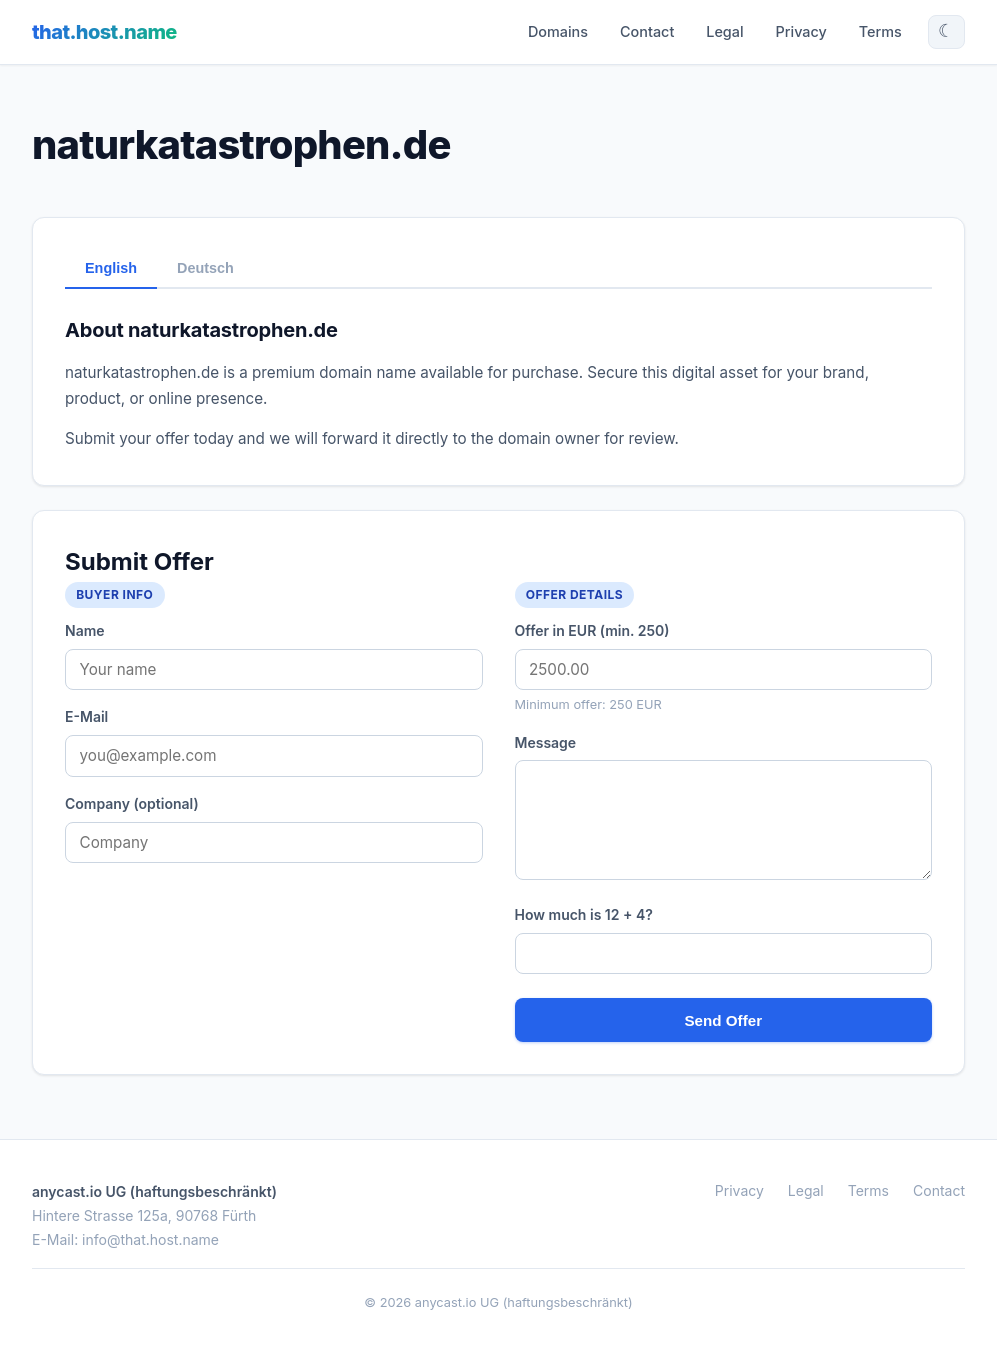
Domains (558, 31)
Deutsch (205, 268)
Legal (724, 31)
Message (546, 742)
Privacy (801, 31)
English (111, 268)
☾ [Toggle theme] (946, 31)
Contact (647, 31)
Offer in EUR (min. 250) (592, 630)
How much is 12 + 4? (584, 914)
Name (85, 630)
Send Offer (723, 1020)
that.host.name (104, 32)
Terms (880, 31)
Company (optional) (132, 803)
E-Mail (86, 716)
